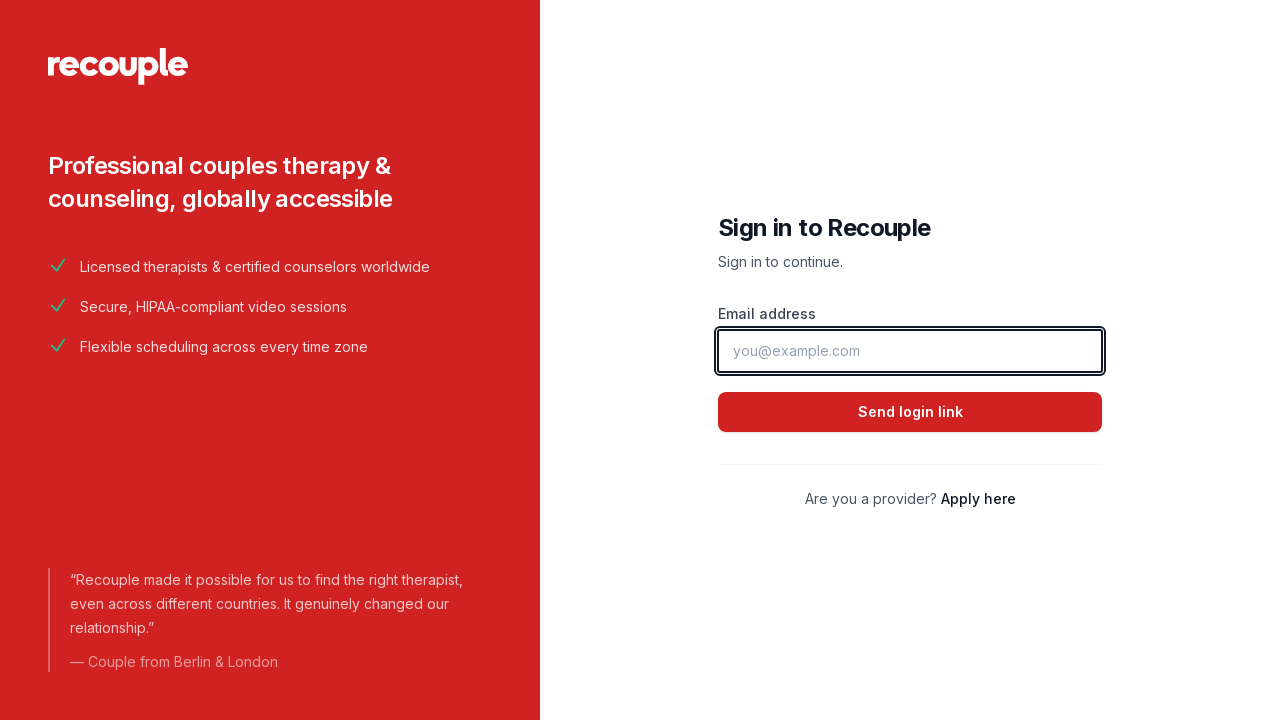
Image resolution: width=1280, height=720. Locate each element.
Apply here (978, 498)
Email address (767, 313)
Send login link (910, 411)
